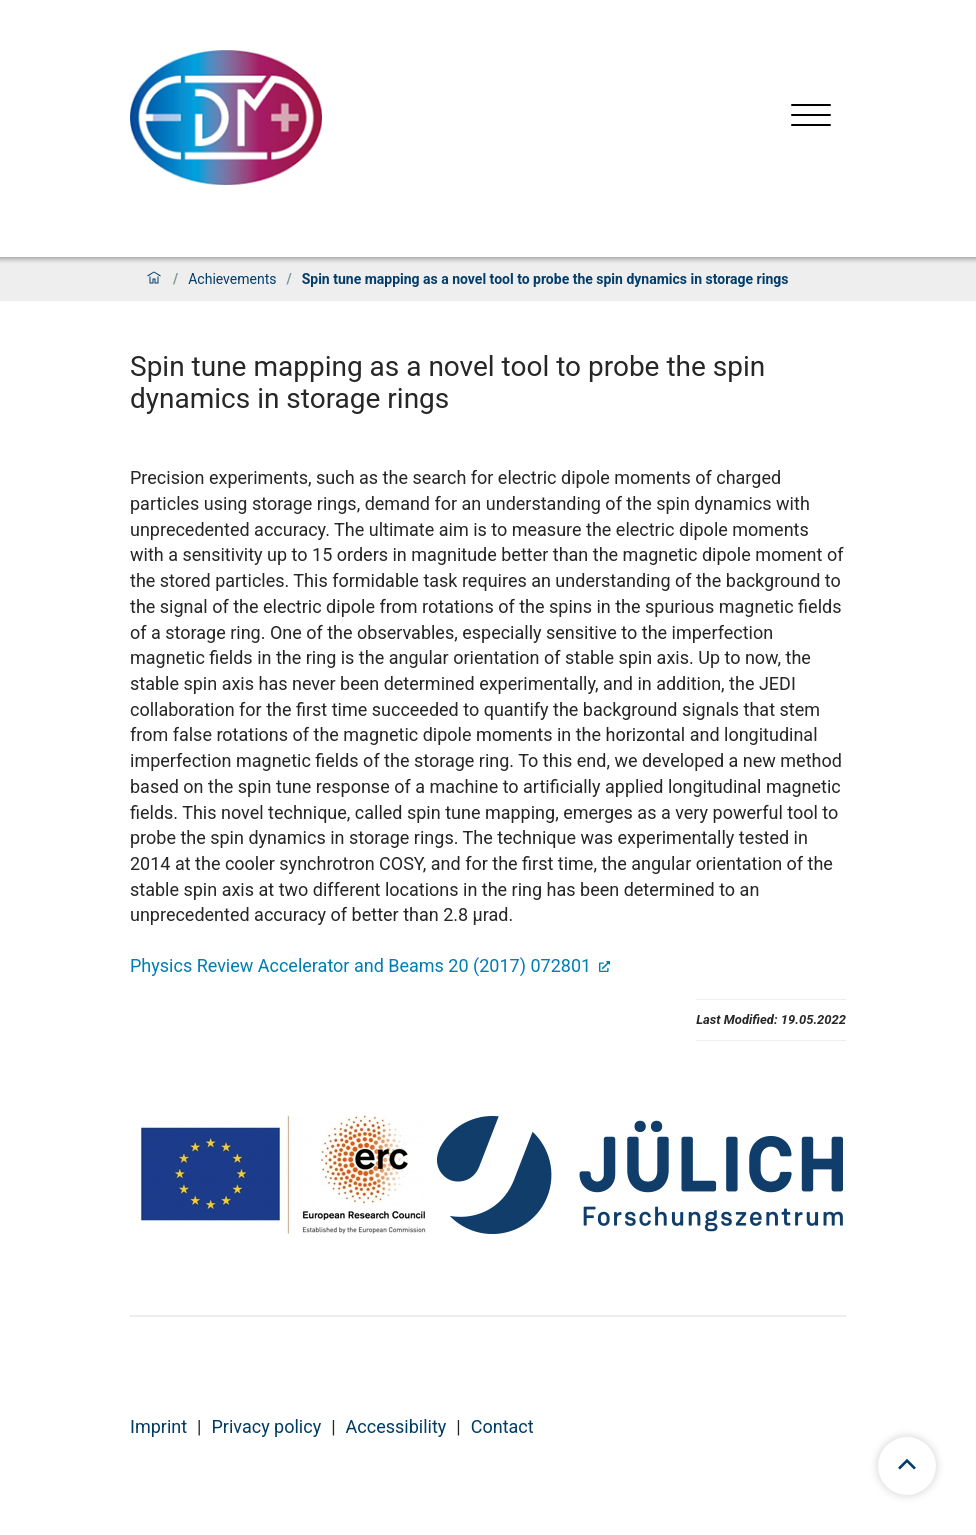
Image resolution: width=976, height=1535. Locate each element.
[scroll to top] (907, 1466)
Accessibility (396, 1426)
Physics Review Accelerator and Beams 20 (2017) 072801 (363, 965)
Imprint (158, 1426)
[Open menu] (811, 117)
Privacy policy (267, 1426)
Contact (502, 1426)
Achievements (232, 279)
